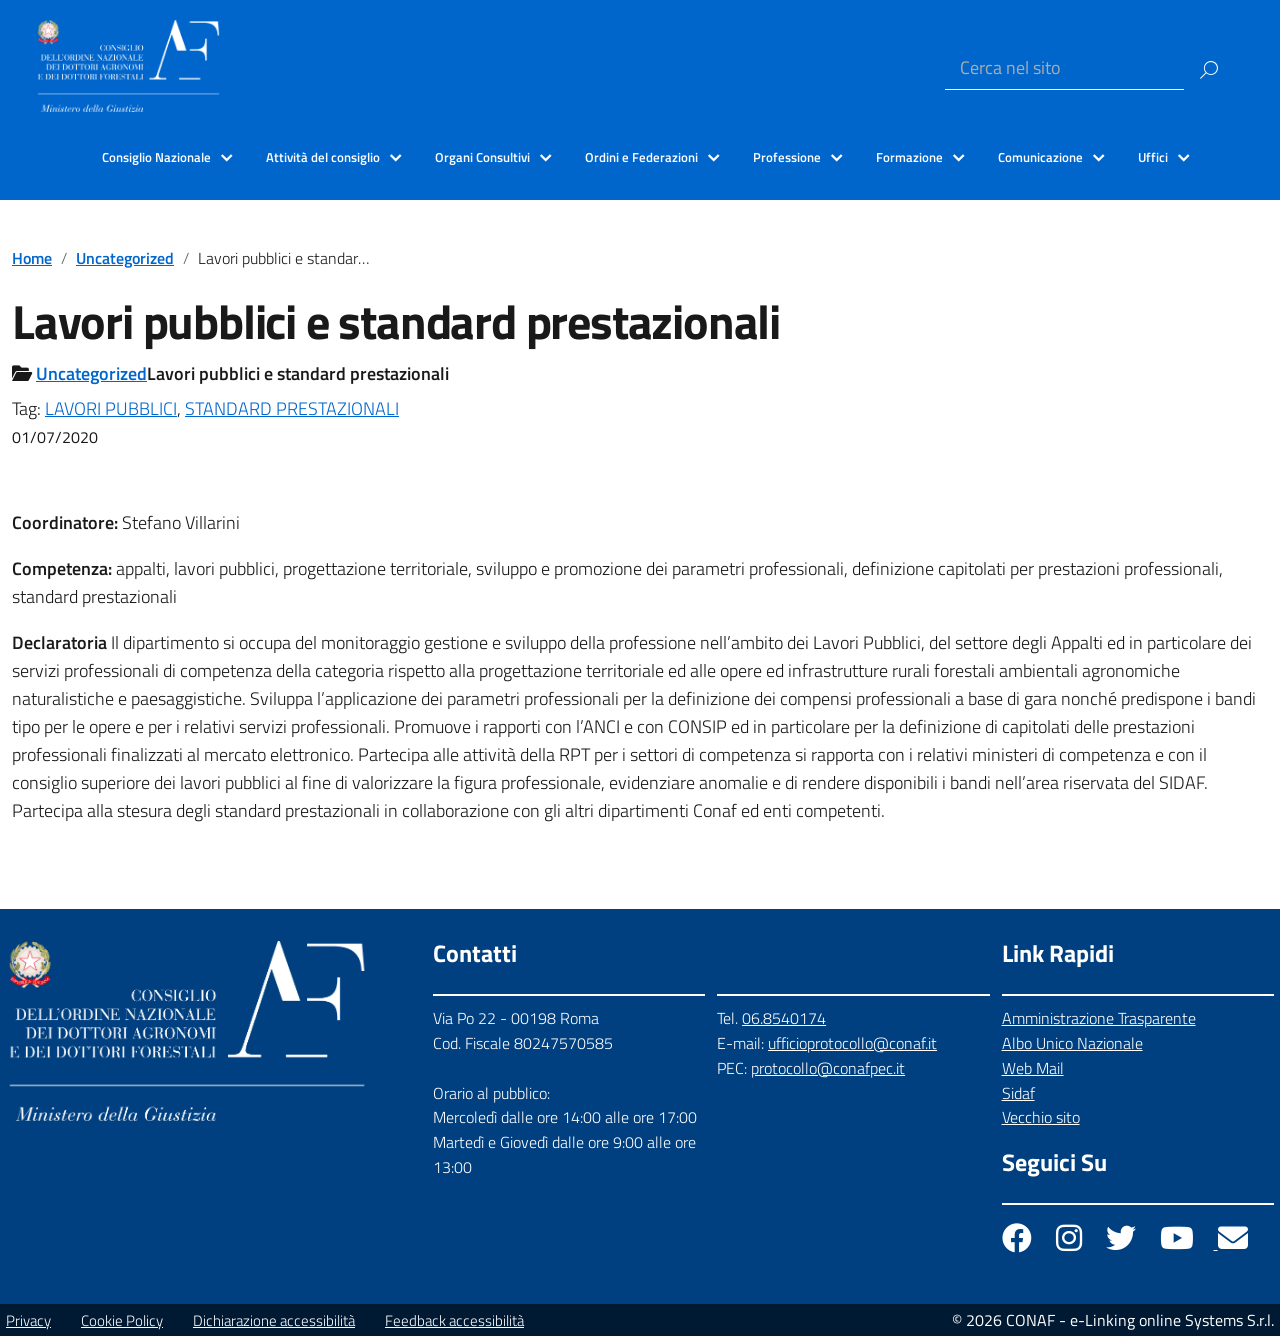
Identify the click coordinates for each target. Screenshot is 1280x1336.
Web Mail (1033, 1068)
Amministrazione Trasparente (1099, 1018)
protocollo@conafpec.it (828, 1068)
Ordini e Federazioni (641, 157)
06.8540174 (784, 1018)
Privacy (28, 1320)
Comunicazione (1040, 157)
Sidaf (1018, 1093)
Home (32, 258)
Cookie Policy (122, 1320)
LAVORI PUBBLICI (111, 408)
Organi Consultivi (482, 157)
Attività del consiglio (323, 157)
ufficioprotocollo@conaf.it (852, 1043)
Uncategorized (125, 258)
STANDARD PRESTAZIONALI (292, 408)
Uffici (1153, 157)
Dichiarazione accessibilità (274, 1320)
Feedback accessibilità (454, 1320)
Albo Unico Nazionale (1072, 1043)
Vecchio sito (1041, 1117)
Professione (787, 157)
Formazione (909, 157)
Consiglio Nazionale (156, 157)
